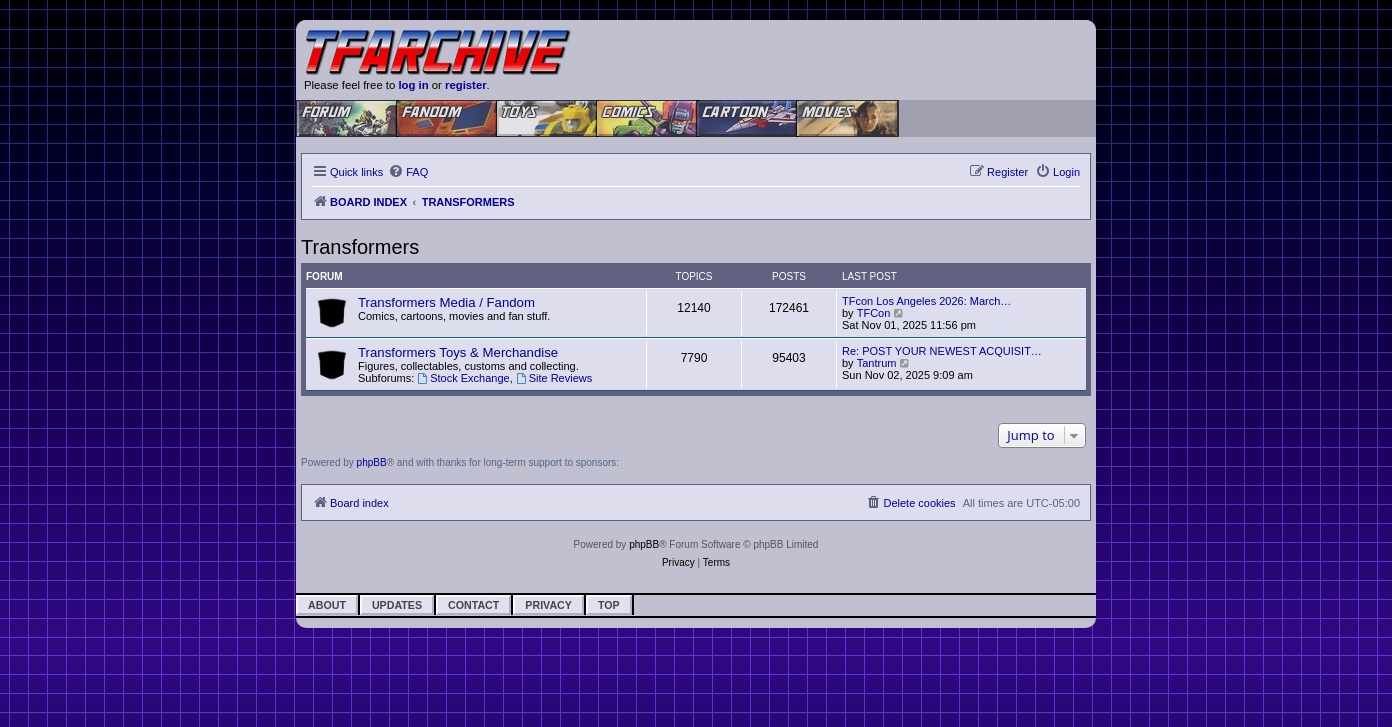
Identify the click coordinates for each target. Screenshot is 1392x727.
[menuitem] (408, 172)
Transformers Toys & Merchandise (458, 352)
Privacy (548, 605)
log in (413, 85)
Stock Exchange (463, 378)
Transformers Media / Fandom (446, 302)
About (327, 605)
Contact (473, 605)
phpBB (372, 462)
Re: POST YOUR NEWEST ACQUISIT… (942, 351)
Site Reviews (554, 378)
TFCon (874, 313)
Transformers (360, 247)
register (466, 85)
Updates (397, 605)
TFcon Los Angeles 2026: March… (926, 301)
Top (609, 605)
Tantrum (877, 363)
